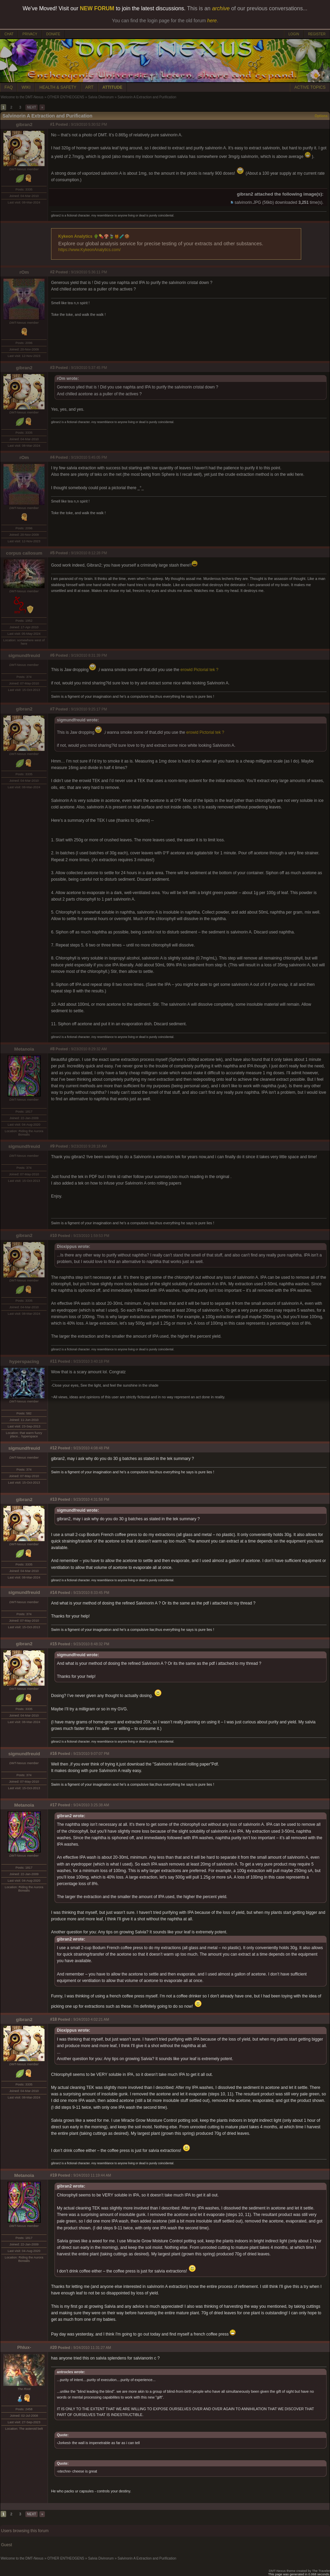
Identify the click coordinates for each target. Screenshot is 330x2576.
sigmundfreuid (24, 655)
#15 (53, 1644)
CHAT (8, 34)
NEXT (31, 107)
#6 (52, 655)
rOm (24, 272)
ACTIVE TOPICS (310, 87)
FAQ (8, 87)
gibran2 (24, 124)
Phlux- (24, 2347)
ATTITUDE (112, 87)
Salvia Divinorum (101, 97)
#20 (53, 2347)
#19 (53, 2175)
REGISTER (317, 34)
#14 (53, 1592)
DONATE (53, 34)
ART (89, 87)
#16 (53, 1753)
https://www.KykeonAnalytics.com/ (89, 249)
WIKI (26, 87)
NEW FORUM (97, 8)
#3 (52, 367)
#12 (53, 1448)
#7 (52, 709)
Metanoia (24, 1049)
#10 (53, 1235)
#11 (53, 1361)
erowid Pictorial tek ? (200, 669)
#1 (52, 124)
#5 (52, 552)
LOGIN (294, 34)
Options (321, 116)
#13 (53, 1499)
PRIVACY (29, 34)
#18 (53, 2019)
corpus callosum (24, 553)
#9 (52, 1146)
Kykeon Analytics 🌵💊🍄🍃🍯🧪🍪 (94, 236)
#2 (52, 272)
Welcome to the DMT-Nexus (22, 97)
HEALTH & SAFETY (57, 87)
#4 (52, 457)
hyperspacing (24, 1361)
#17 (53, 1805)
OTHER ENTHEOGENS (65, 97)
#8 (52, 1048)
